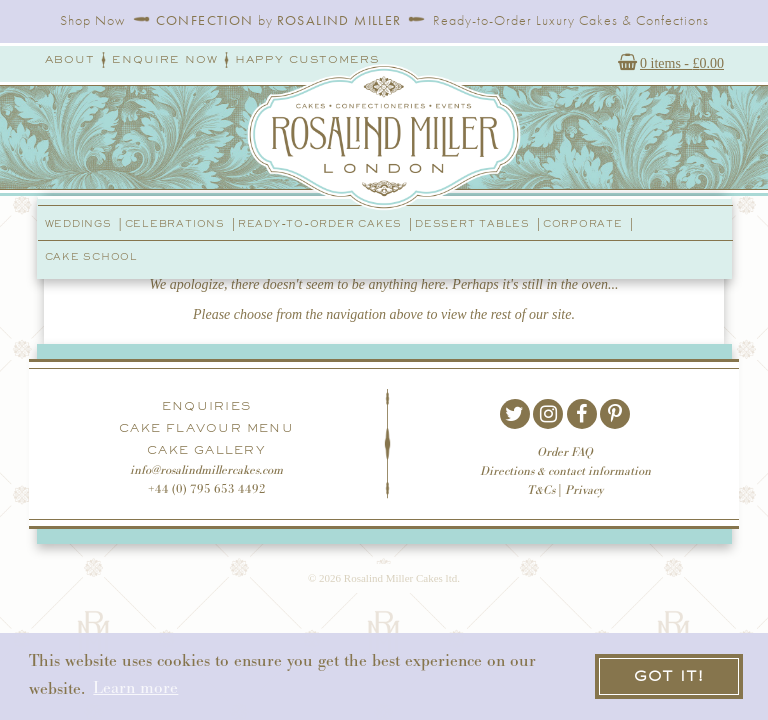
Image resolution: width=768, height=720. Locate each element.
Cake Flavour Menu (206, 428)
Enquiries (206, 406)
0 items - (682, 66)
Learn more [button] (135, 688)
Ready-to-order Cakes (320, 223)
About (70, 59)
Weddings (78, 223)
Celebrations (175, 223)
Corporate (583, 223)
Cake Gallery (206, 450)
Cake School (91, 256)
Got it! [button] (669, 675)
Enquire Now (165, 59)
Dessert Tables (472, 223)
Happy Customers (307, 59)
